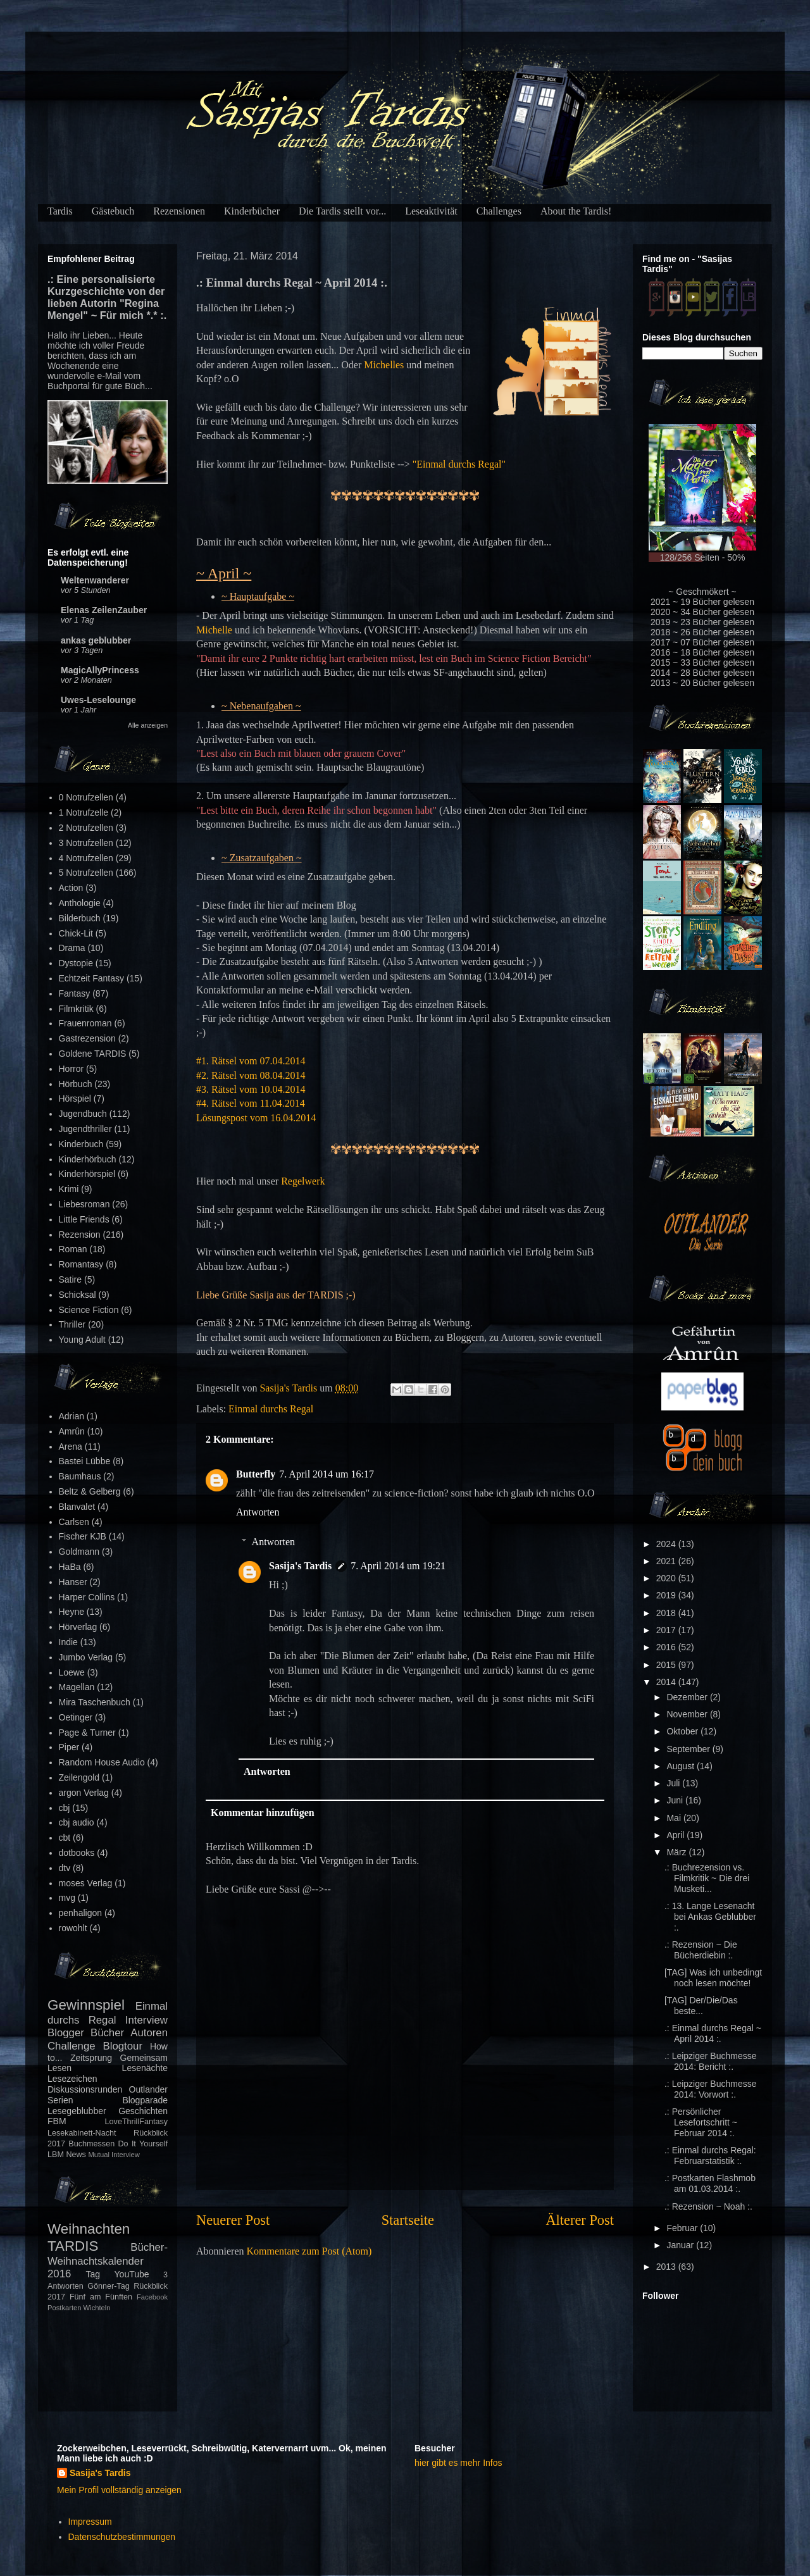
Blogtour (123, 2046)
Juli (674, 1783)
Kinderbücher (252, 211)
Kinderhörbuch (87, 1159)
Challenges (499, 211)
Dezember (687, 1697)
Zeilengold (79, 1777)
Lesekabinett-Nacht (81, 2133)
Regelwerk (303, 1181)
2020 (667, 1578)
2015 (667, 1665)
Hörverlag (78, 1627)
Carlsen (74, 1522)
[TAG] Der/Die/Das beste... (701, 2005)
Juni (675, 1800)
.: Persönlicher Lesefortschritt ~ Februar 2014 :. (700, 2122)
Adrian (71, 1416)
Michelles (384, 364)
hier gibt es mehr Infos (458, 2463)
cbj (64, 1808)
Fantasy (74, 993)
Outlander (148, 2089)
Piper (69, 1747)
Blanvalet (77, 1507)
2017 (667, 1630)
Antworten (257, 1512)
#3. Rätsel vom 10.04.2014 (250, 1089)
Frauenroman (85, 1023)
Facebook (152, 2297)
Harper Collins (87, 1597)
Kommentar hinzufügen (263, 1812)
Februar (683, 2228)
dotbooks (77, 1853)
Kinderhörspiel (87, 1174)
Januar (681, 2245)
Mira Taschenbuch (94, 1702)
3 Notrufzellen (86, 843)
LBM (55, 2154)
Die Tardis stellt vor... (342, 211)
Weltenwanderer (95, 580)
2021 (667, 1561)
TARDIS (72, 2246)
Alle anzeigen (148, 725)
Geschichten (143, 2111)
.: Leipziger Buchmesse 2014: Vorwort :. (710, 2089)
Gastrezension (87, 1038)
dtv (65, 1868)
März (677, 1852)
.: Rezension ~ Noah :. (708, 2206)
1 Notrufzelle (84, 812)
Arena (70, 1446)
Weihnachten (88, 2229)
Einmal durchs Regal (270, 1408)
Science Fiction (89, 1310)
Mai (674, 1818)
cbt (65, 1837)
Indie (68, 1642)
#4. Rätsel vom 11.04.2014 (250, 1103)
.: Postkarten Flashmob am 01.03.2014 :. (710, 2183)
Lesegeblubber (76, 2111)
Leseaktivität (431, 211)
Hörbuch (75, 1084)
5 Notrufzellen (86, 873)
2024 (667, 1544)
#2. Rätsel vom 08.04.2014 (250, 1075)
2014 (667, 1682)
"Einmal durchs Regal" (459, 464)
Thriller (72, 1324)
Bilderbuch (80, 918)
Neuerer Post (233, 2220)
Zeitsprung (91, 2058)
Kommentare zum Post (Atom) (309, 2251)
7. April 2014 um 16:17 (326, 1474)
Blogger (65, 2033)
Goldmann (79, 1551)
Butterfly (255, 1474)
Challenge (71, 2046)
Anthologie (80, 903)
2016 (667, 1647)
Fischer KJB (82, 1536)
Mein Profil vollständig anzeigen (119, 2490)
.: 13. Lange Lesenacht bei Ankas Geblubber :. (710, 1916)
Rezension (80, 1234)
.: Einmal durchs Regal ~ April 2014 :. (712, 2033)
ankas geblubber (96, 640)
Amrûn (72, 1431)
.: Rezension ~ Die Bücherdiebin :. (700, 1949)
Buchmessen (91, 2143)
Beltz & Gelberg (90, 1491)
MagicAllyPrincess (100, 670)
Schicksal (77, 1295)
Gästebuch (113, 211)
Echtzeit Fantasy (92, 978)
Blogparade (145, 2100)
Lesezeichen (72, 2079)
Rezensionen (179, 211)
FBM (56, 2121)
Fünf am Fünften (101, 2297)
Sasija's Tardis (300, 1565)
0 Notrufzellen (86, 797)
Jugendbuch (83, 1114)
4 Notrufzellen (86, 858)
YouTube (132, 2274)
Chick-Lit (76, 933)
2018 (667, 1613)
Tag (93, 2274)
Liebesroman (84, 1204)
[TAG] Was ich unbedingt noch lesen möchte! (713, 1977)
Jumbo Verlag (86, 1657)
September (689, 1749)
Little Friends (84, 1219)
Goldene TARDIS (93, 1053)
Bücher (107, 2033)
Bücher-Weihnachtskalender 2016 (107, 2260)
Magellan (77, 1687)
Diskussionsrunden (84, 2089)
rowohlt (73, 1928)
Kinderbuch (81, 1144)
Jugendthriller (85, 1129)
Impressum (90, 2522)
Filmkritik (76, 1009)
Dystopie (76, 963)
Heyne (71, 1612)
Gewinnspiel (86, 2005)
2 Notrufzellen (86, 828)
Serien (60, 2100)
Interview (146, 2020)
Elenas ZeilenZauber (104, 610)
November (687, 1714)
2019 (667, 1595)
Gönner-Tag (108, 2286)
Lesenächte (145, 2068)
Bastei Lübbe (85, 1461)
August (681, 1766)
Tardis (60, 211)
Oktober (683, 1731)
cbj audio (76, 1822)
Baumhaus (80, 1476)
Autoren (149, 2033)
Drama (72, 948)
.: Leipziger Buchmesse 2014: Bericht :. (710, 2061)
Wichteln (97, 2308)
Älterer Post (579, 2220)
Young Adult (82, 1340)
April (676, 1835)
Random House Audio (102, 1762)
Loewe (72, 1672)
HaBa (70, 1567)
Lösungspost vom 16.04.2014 (256, 1117)
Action (71, 888)
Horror (71, 1069)
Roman (73, 1249)
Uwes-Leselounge (98, 700)
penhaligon (81, 1913)
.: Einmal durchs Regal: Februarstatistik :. (710, 2155)
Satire (70, 1279)
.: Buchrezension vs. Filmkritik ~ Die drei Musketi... (706, 1878)
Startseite (408, 2220)
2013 (667, 2267)
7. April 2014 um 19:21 (398, 1565)
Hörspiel (75, 1098)
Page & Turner (87, 1732)
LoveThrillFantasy (136, 2121)
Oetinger (76, 1717)
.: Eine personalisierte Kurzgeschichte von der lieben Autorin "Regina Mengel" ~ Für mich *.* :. (106, 297)
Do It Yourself (143, 2143)
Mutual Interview (113, 2154)
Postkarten (64, 2308)
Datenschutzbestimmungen (122, 2537)
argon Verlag (84, 1793)
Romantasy (81, 1264)
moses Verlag (86, 1883)
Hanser (73, 1582)
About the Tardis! (575, 211)
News (76, 2154)
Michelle (214, 630)
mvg (67, 1898)
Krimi (69, 1189)
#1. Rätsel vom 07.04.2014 (250, 1060)
